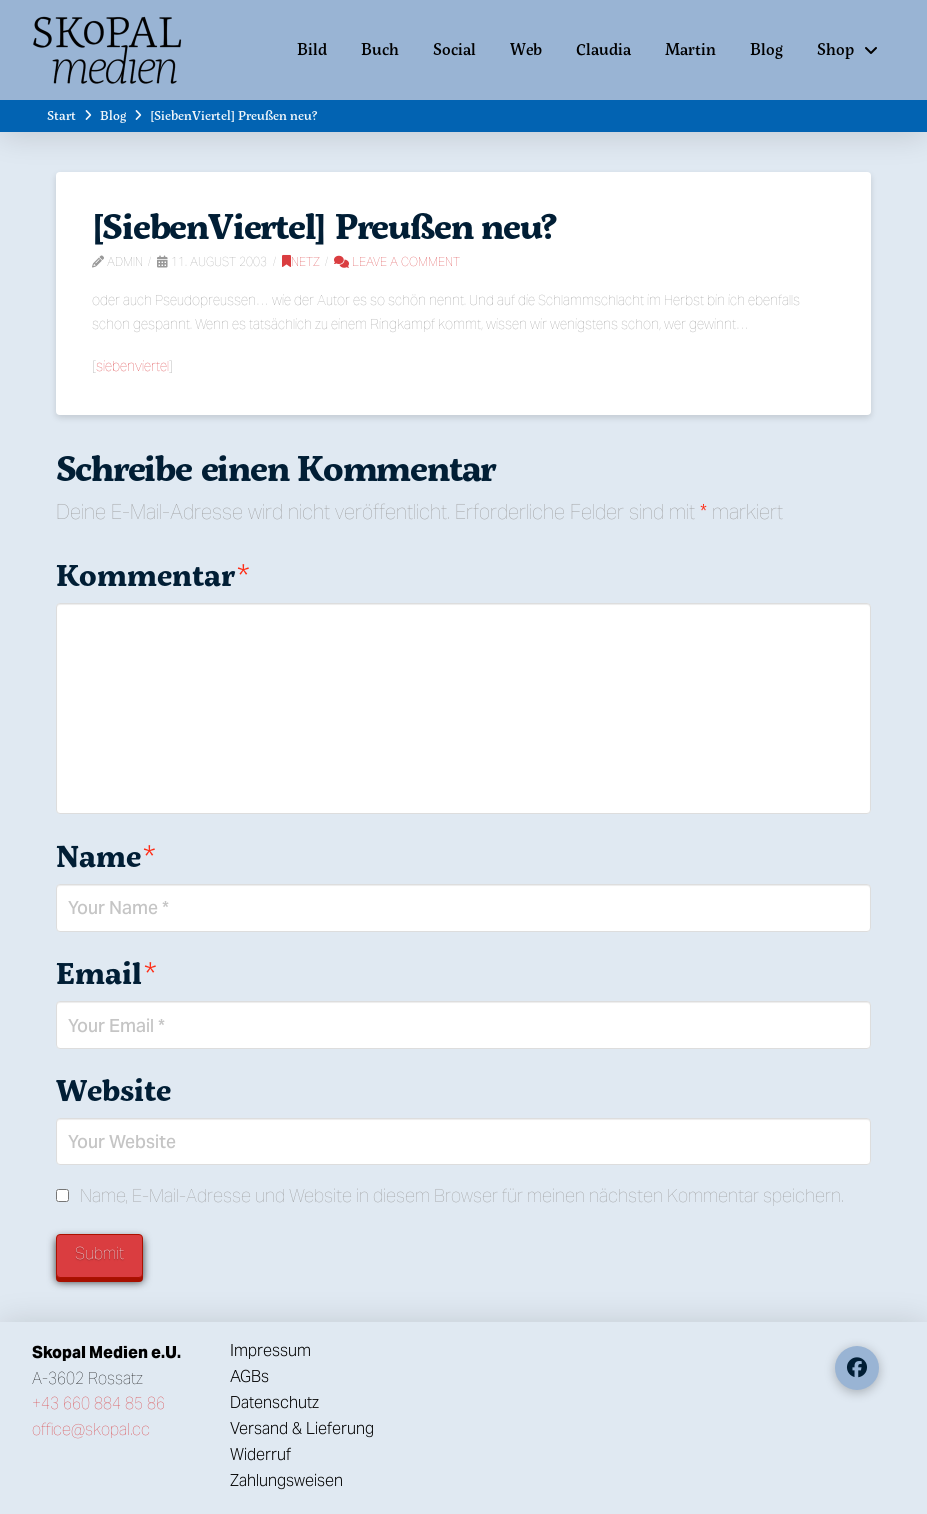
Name (106, 855)
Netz (301, 261)
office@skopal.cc (91, 1429)
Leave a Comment (397, 261)
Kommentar (153, 574)
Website (113, 1089)
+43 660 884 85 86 (98, 1403)
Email (106, 972)
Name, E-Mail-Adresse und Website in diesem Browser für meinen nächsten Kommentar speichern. (462, 1195)
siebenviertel (132, 366)
